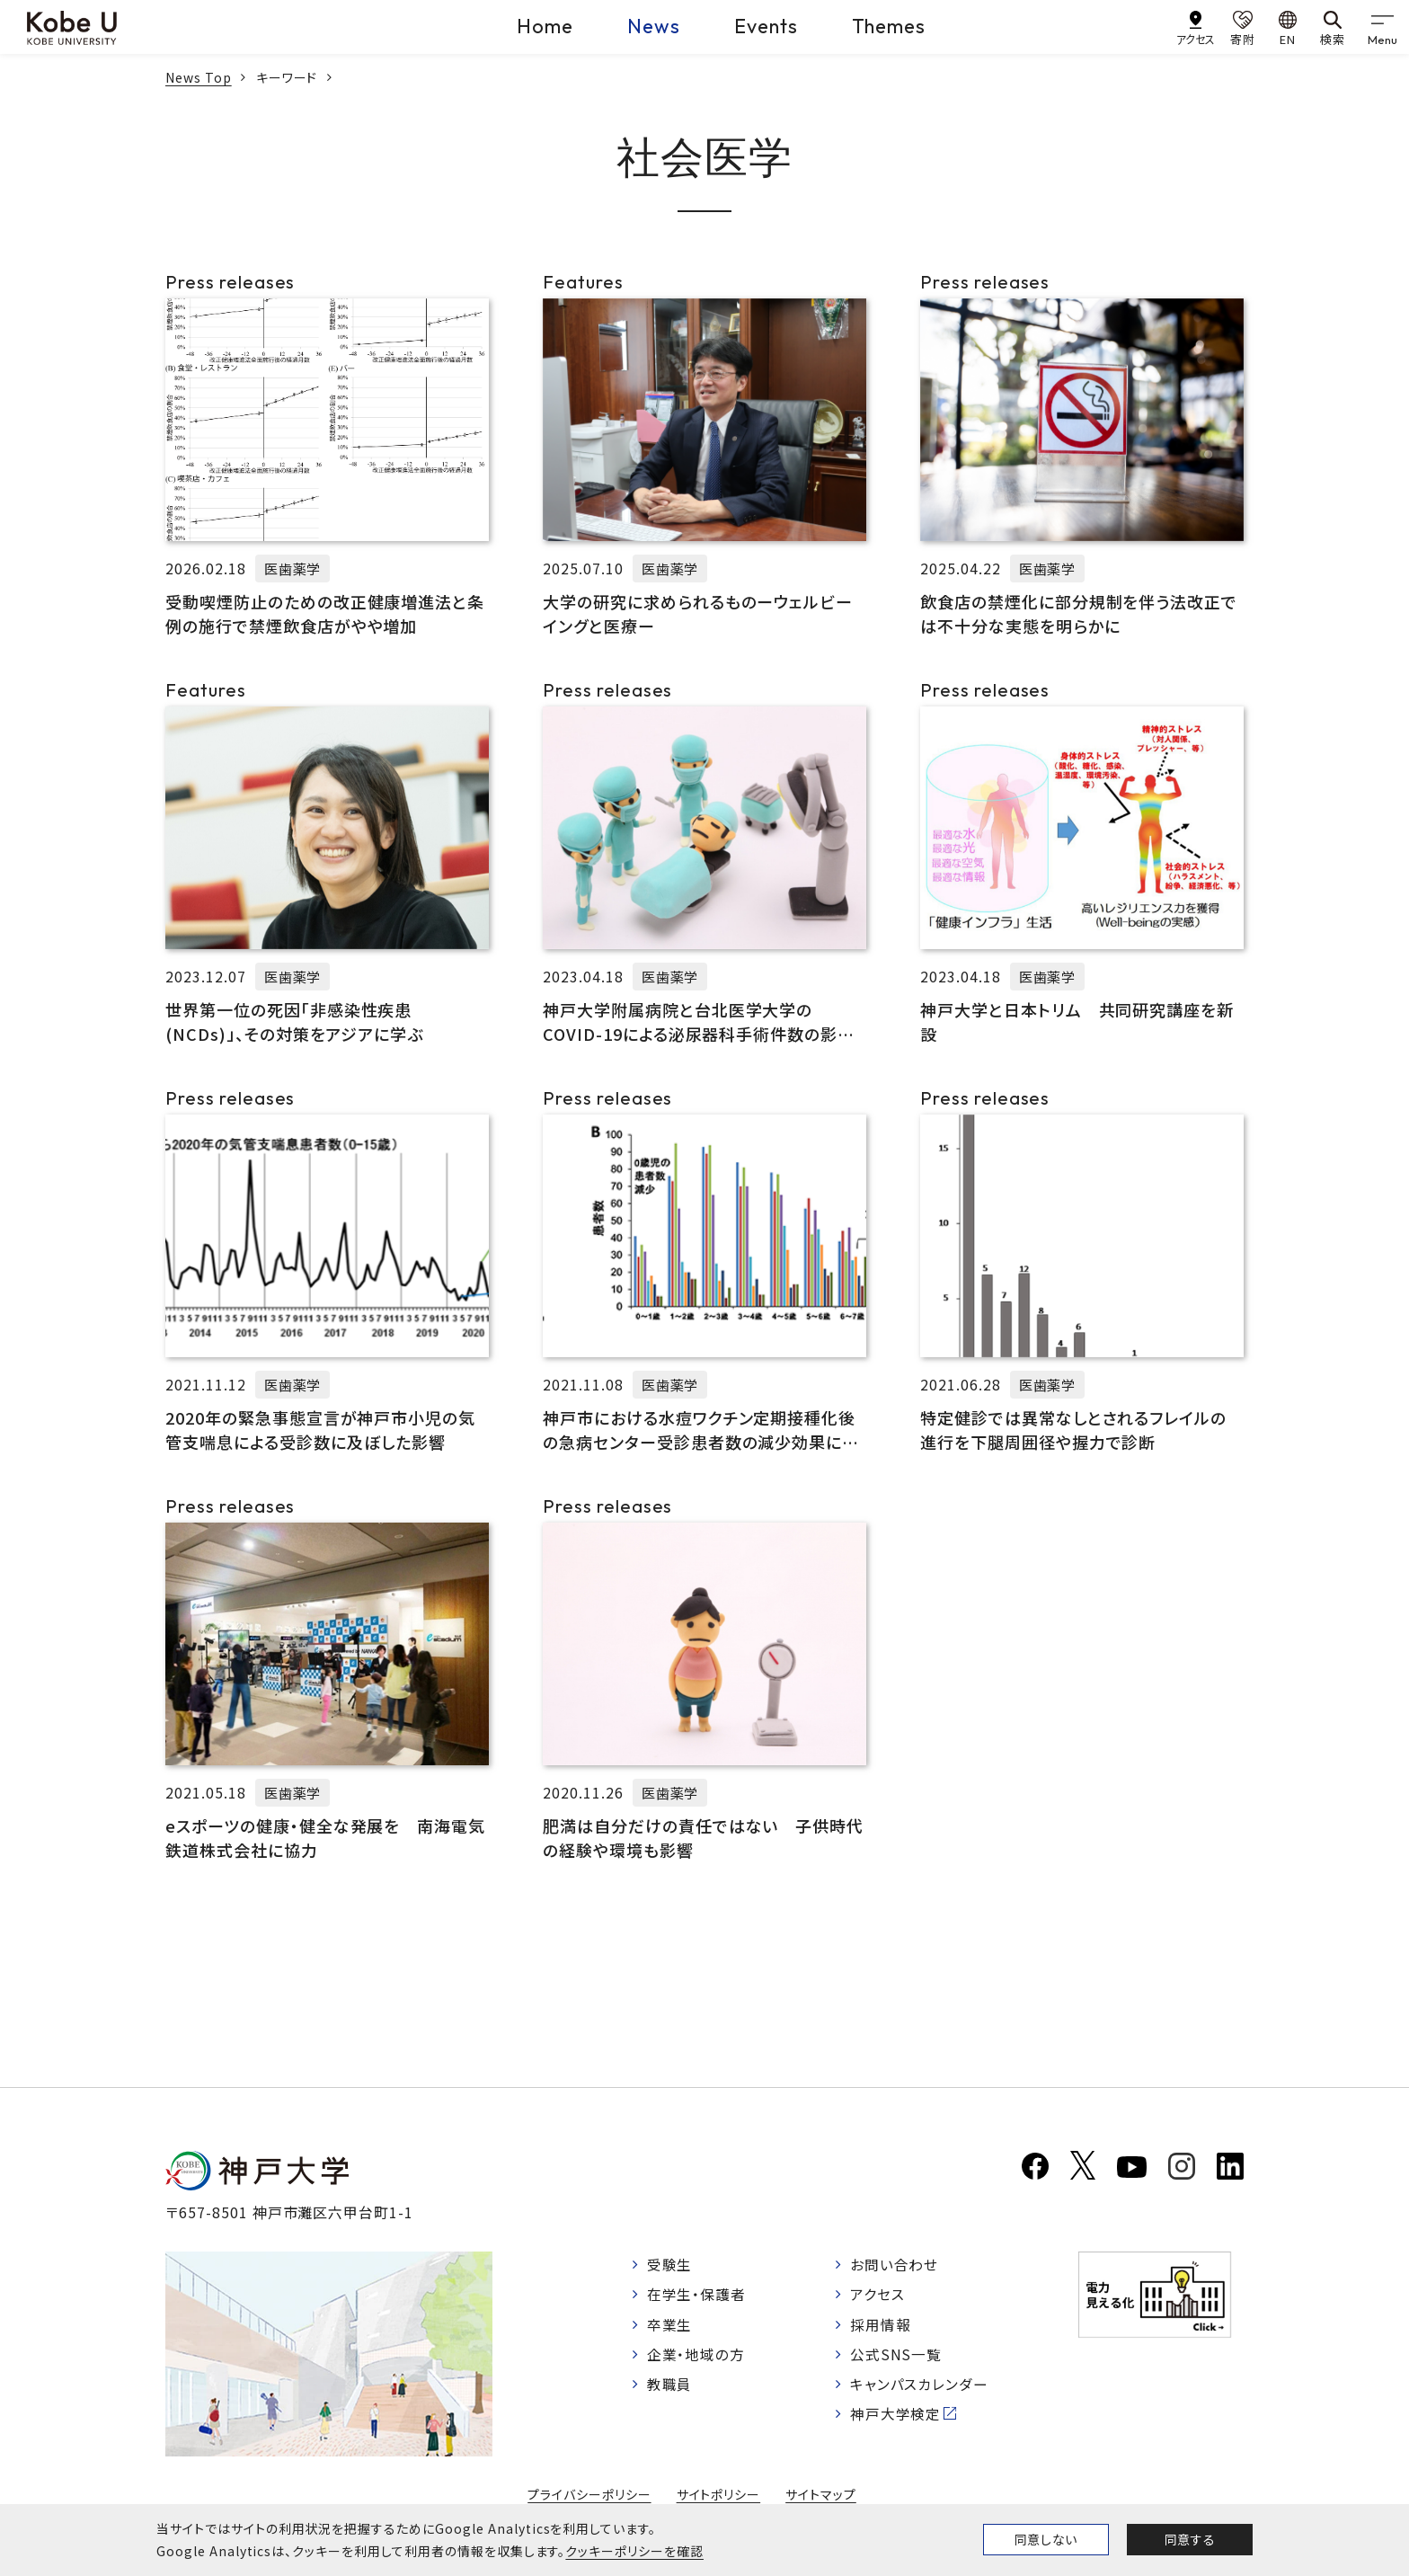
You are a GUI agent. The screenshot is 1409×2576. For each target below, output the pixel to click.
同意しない (1046, 2539)
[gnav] (1382, 27)
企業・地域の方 (696, 2356)
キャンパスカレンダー (920, 2386)
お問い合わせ (895, 2264)
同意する (1190, 2539)
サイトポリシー (719, 2494)
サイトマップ (820, 2494)
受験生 (670, 2264)
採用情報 (881, 2325)
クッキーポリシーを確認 (634, 2551)
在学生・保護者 (697, 2294)
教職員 (670, 2386)
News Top (198, 77)
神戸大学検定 (897, 2416)
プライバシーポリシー (589, 2494)
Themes (889, 26)
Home (545, 26)
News (653, 26)
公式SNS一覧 (897, 2356)
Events (766, 26)
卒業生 (670, 2325)
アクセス (878, 2294)
